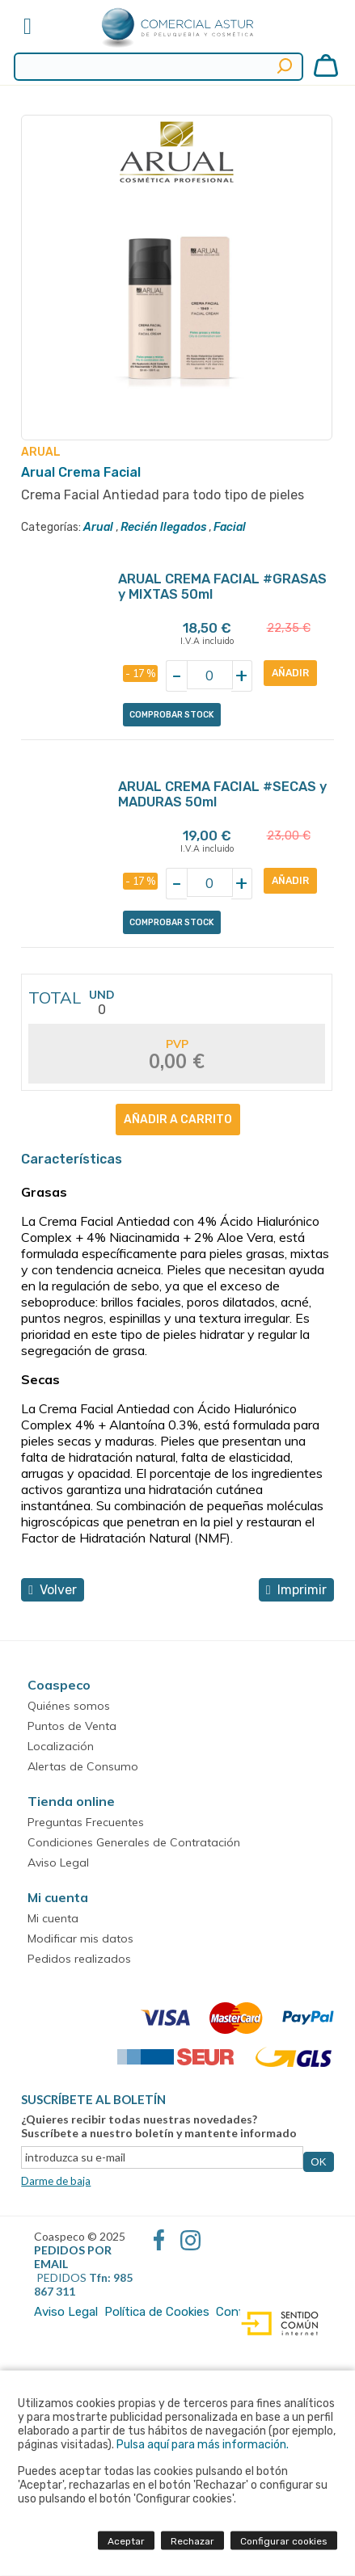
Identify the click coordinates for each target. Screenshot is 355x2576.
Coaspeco (59, 1685)
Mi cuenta (57, 1897)
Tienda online (71, 1801)
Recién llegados (163, 527)
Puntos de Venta (71, 1726)
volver (52, 1589)
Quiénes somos (68, 1705)
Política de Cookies (156, 2312)
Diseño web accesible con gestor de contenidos (276, 2324)
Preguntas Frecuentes (85, 1822)
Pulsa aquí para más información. (202, 2445)
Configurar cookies (284, 2541)
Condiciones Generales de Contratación (133, 1842)
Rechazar (192, 2541)
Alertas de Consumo (82, 1766)
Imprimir (296, 1589)
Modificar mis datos (80, 1938)
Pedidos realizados (79, 1958)
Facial (229, 527)
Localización (60, 1746)
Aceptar (126, 2541)
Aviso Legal (58, 1862)
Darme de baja (56, 2180)
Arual (98, 527)
